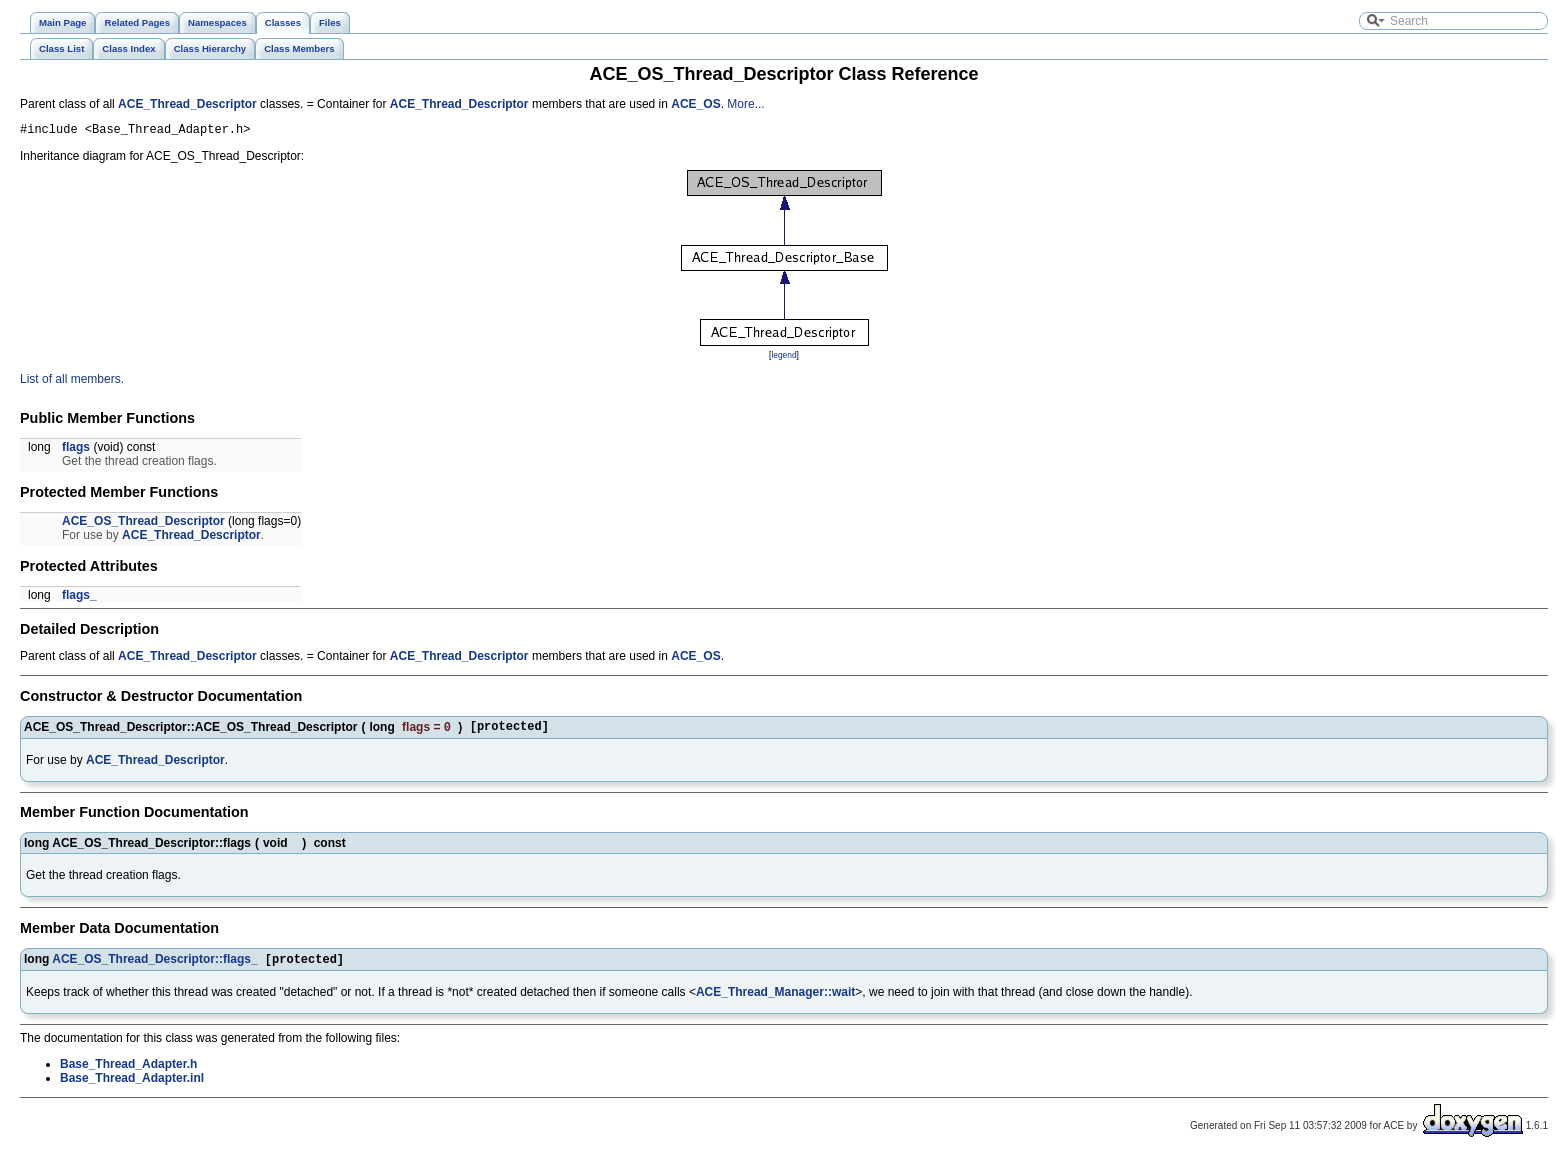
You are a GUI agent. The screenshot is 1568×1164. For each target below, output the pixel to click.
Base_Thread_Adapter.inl (132, 1085)
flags (76, 450)
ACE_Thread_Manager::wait (775, 999)
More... (745, 104)
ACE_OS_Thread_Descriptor (143, 524)
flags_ (79, 598)
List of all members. (72, 382)
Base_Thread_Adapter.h (128, 1071)
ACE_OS (695, 104)
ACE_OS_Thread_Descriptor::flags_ (154, 966)
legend (783, 358)
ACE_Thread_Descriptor (187, 104)
